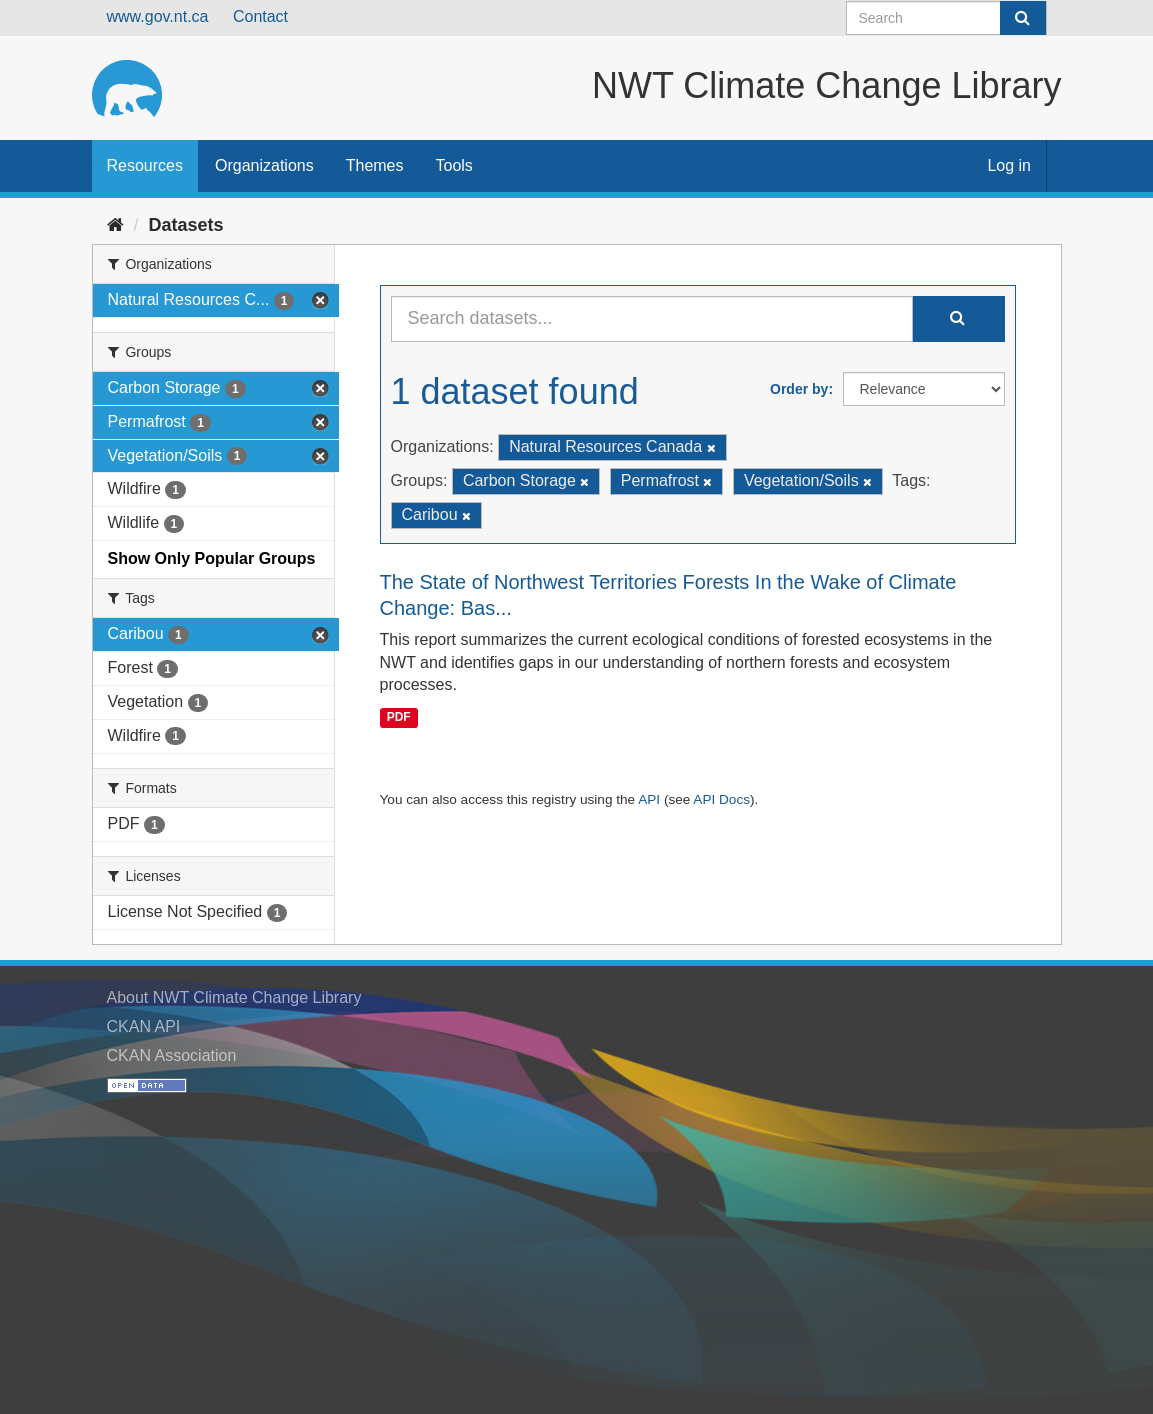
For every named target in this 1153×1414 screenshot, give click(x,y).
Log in (1009, 165)
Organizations (264, 165)
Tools (454, 165)
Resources (145, 165)
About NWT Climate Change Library (234, 997)
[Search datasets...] (652, 319)
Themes (375, 165)
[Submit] (1023, 18)
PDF (399, 717)
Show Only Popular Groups (212, 558)
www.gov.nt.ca (158, 16)
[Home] (115, 225)
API (649, 799)
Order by (799, 389)
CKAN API (144, 1026)
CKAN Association (172, 1055)
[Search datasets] (946, 18)
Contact (260, 16)
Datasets (186, 225)
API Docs (721, 799)
